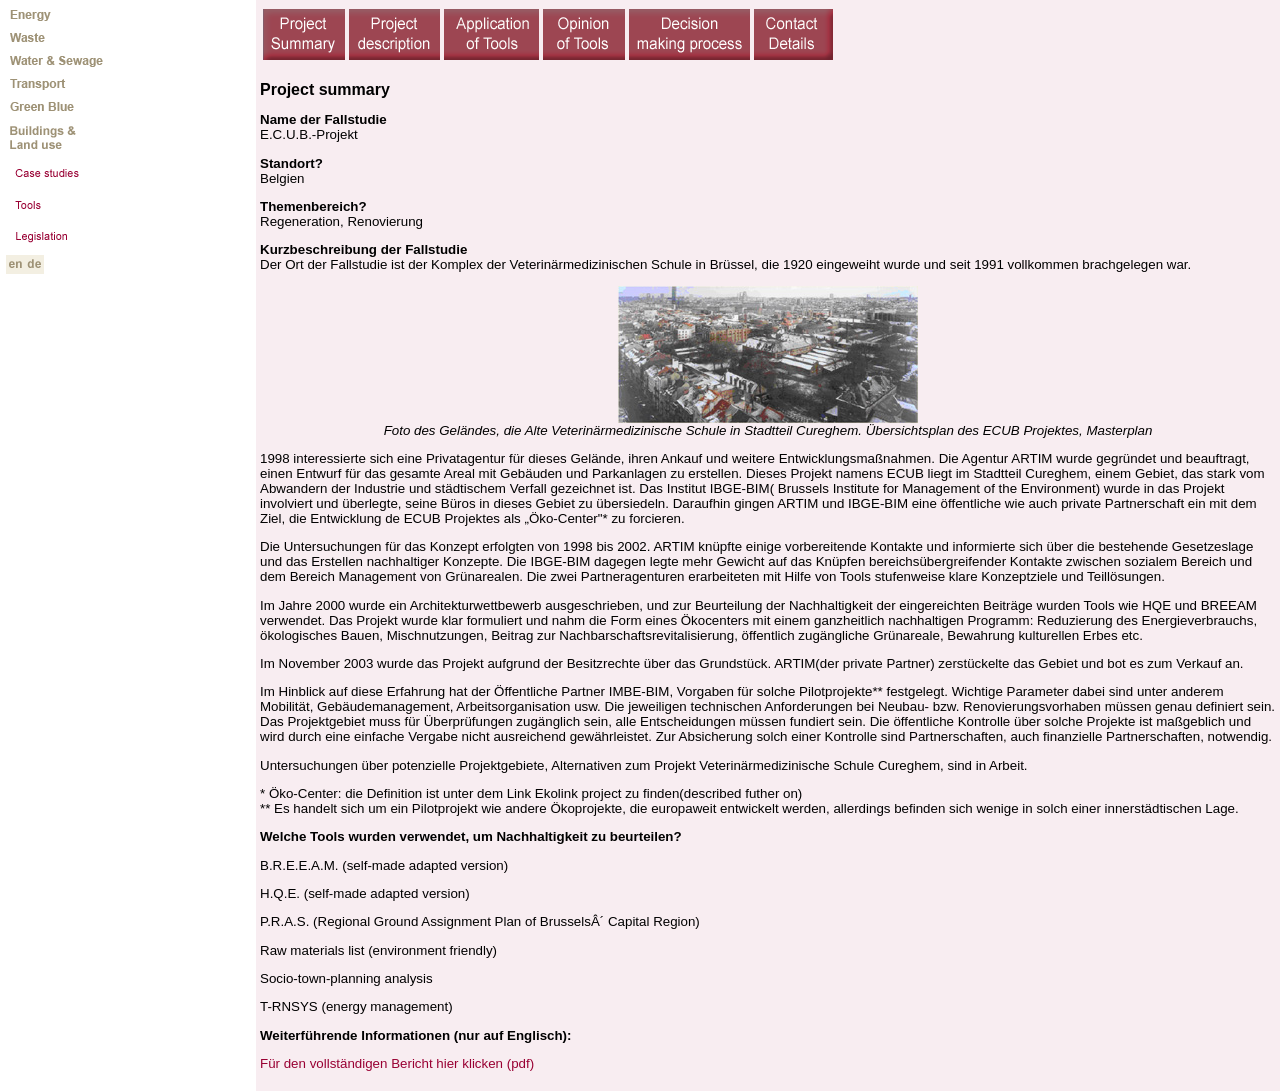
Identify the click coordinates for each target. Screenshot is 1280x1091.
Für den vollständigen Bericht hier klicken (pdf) (397, 1063)
